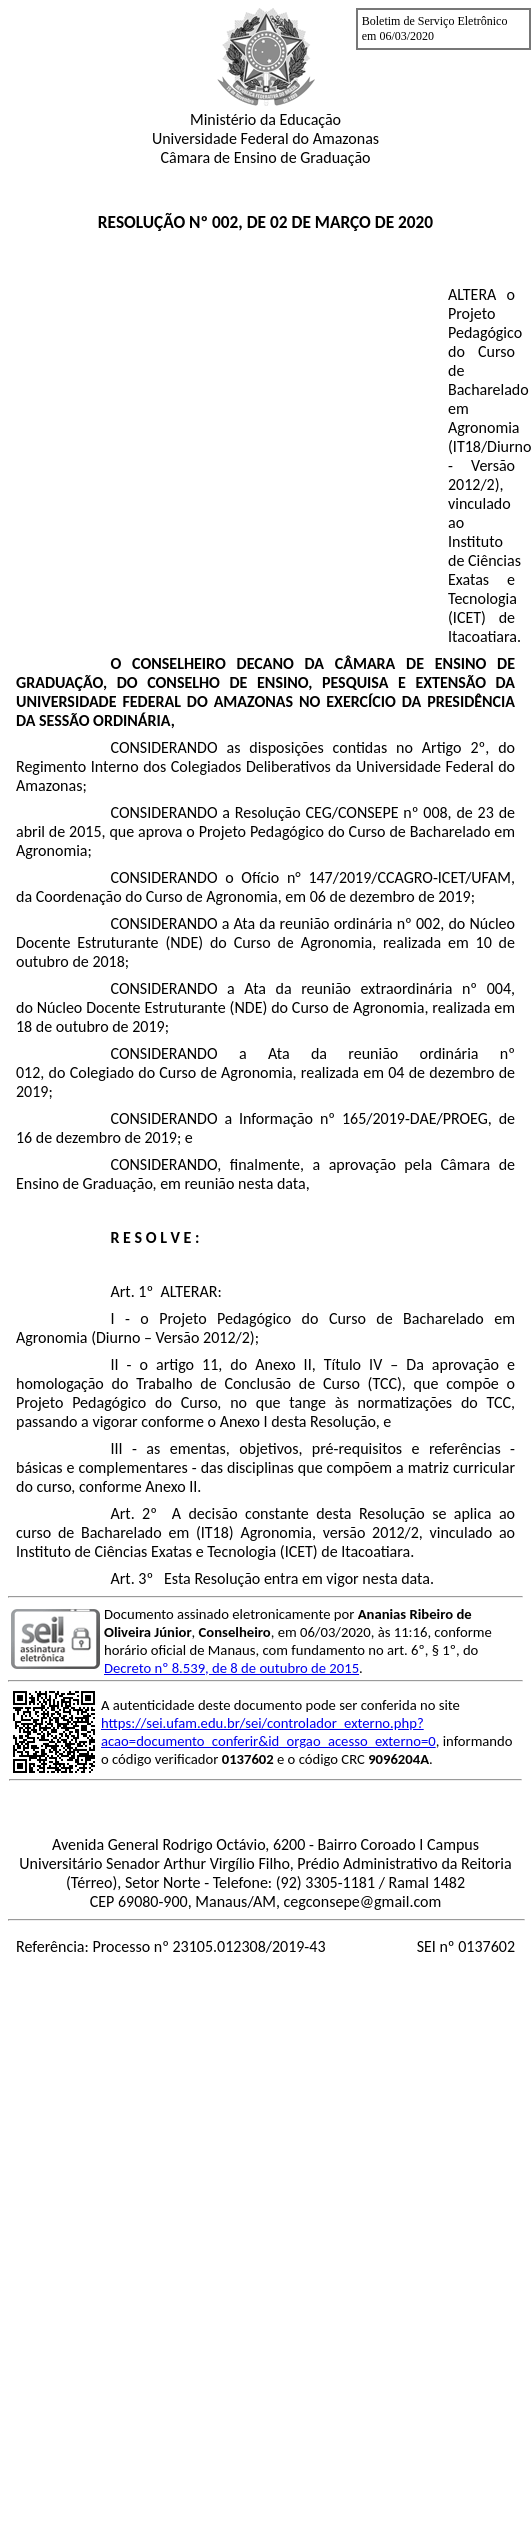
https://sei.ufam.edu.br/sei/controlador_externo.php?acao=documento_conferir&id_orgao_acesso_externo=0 (268, 1732)
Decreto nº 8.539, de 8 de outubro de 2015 (231, 1668)
